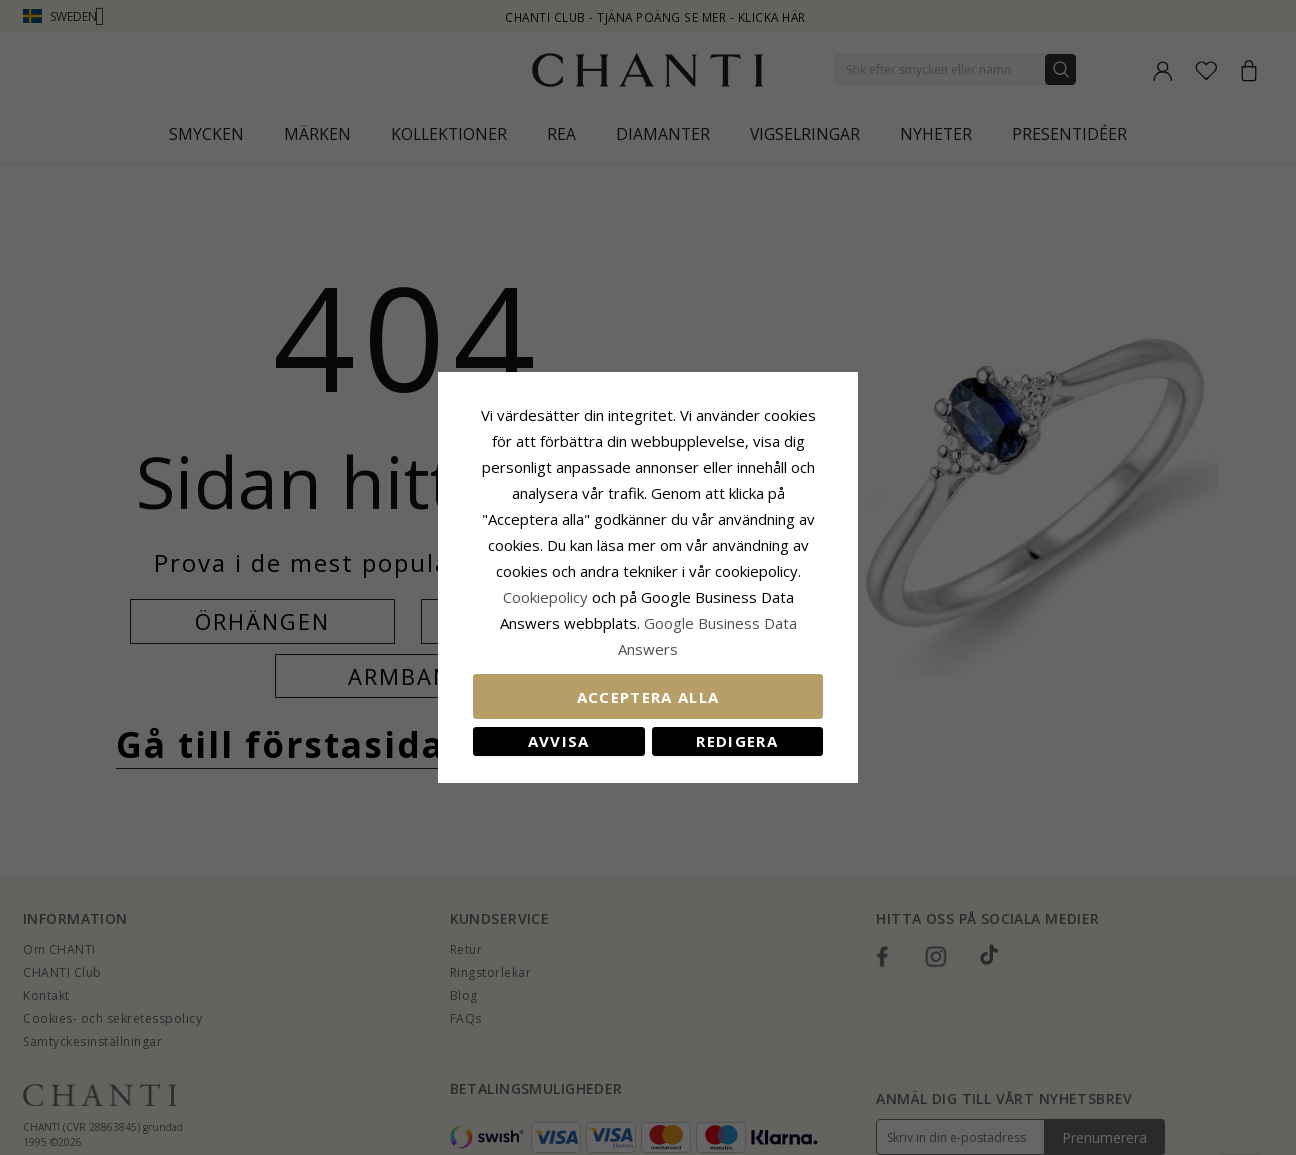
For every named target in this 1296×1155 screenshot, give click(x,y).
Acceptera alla (648, 697)
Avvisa (559, 741)
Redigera (737, 741)
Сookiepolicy (547, 597)
